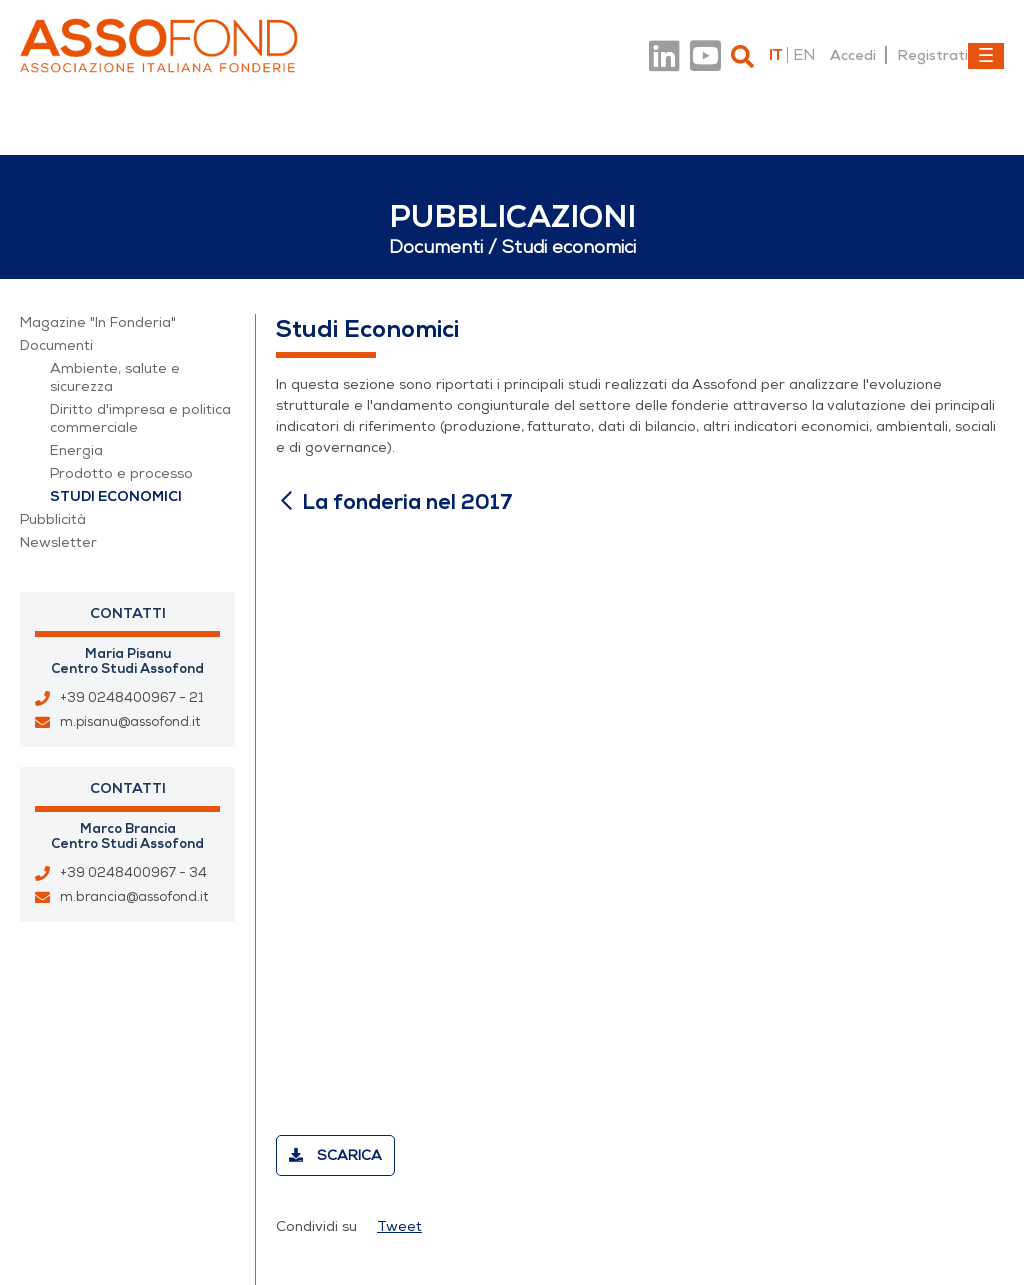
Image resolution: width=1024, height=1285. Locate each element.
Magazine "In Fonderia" (98, 322)
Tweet (399, 1226)
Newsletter (58, 542)
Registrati (932, 55)
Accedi (853, 55)
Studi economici (116, 496)
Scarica (335, 1155)
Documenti (56, 345)
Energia (76, 450)
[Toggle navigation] (986, 56)
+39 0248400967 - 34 (133, 873)
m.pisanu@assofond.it (130, 722)
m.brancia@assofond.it (134, 897)
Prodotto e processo (121, 473)
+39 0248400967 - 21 (132, 698)
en (804, 55)
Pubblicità (53, 519)
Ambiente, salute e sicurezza (115, 377)
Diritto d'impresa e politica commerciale (140, 418)
